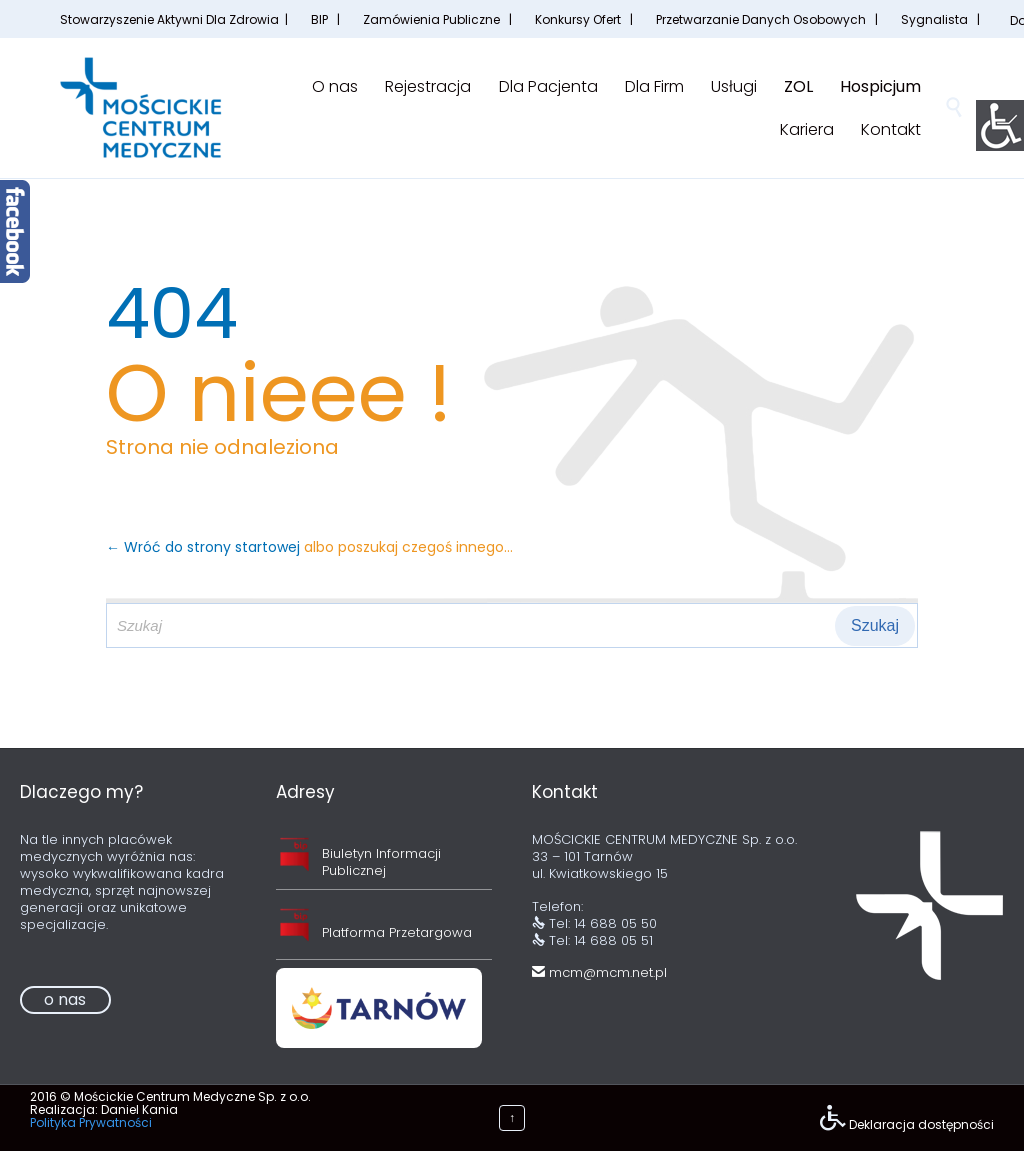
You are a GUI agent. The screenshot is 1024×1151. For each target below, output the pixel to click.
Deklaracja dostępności (921, 1124)
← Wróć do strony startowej (205, 547)
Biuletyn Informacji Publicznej (381, 862)
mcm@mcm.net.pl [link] (599, 972)
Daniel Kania (139, 1109)
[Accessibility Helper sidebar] (1000, 124)
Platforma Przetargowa (397, 932)
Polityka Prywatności (91, 1122)
